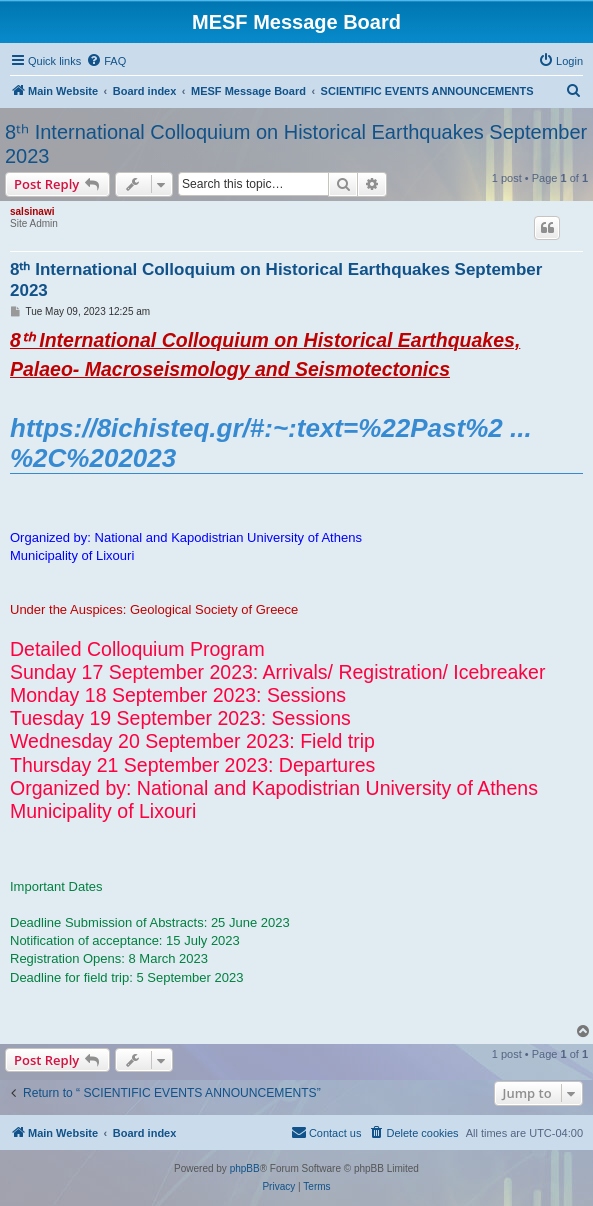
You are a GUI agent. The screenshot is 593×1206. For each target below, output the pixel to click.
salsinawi (32, 211)
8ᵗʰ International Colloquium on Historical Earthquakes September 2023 (296, 144)
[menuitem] (106, 61)
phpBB (245, 1168)
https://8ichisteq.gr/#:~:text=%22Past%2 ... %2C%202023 (271, 443)
